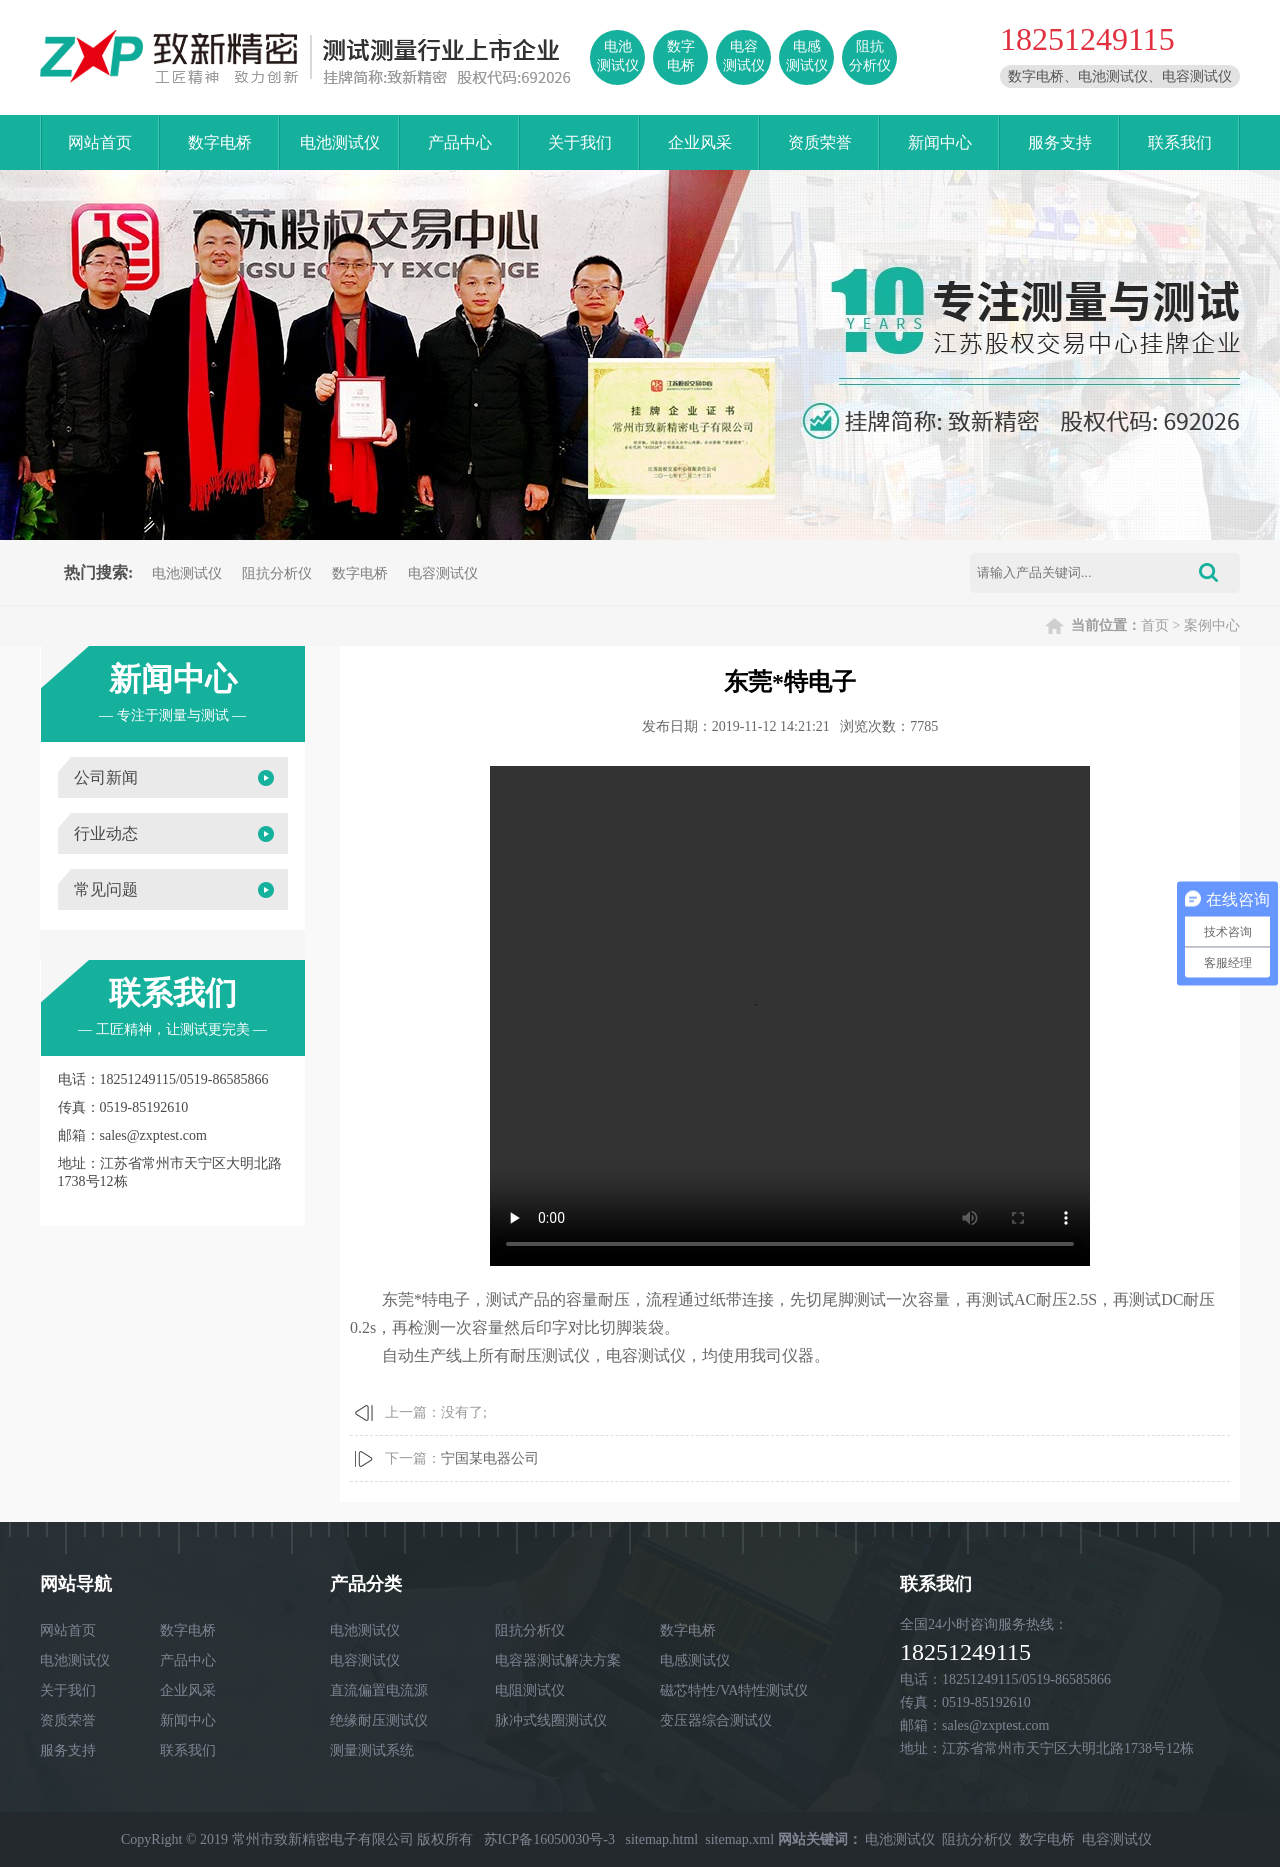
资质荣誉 (820, 142)
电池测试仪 (340, 142)
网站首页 (100, 142)
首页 (1155, 625)
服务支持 (1060, 142)
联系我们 (1180, 142)
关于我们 (580, 142)
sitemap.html (662, 1839)
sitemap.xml (739, 1839)
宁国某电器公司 (490, 1458)
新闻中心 (940, 142)
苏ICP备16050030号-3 (549, 1839)
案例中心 (1212, 625)
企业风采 (700, 142)
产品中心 (460, 142)
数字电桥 (220, 142)
